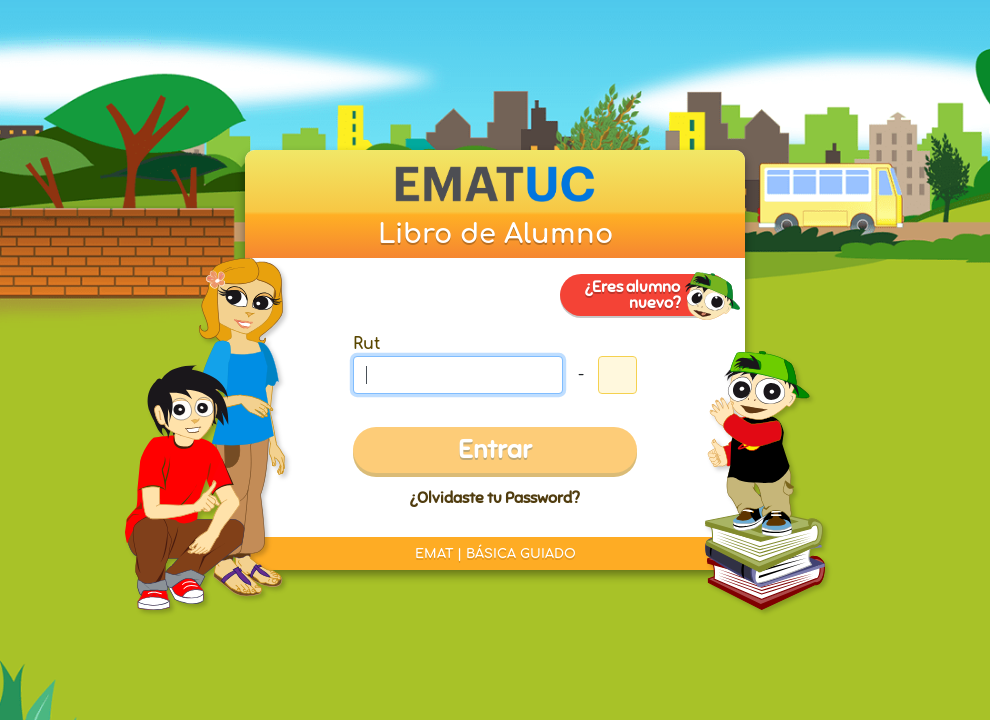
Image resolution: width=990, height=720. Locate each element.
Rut (366, 344)
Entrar (495, 449)
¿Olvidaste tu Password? (494, 498)
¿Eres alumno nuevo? (632, 295)
